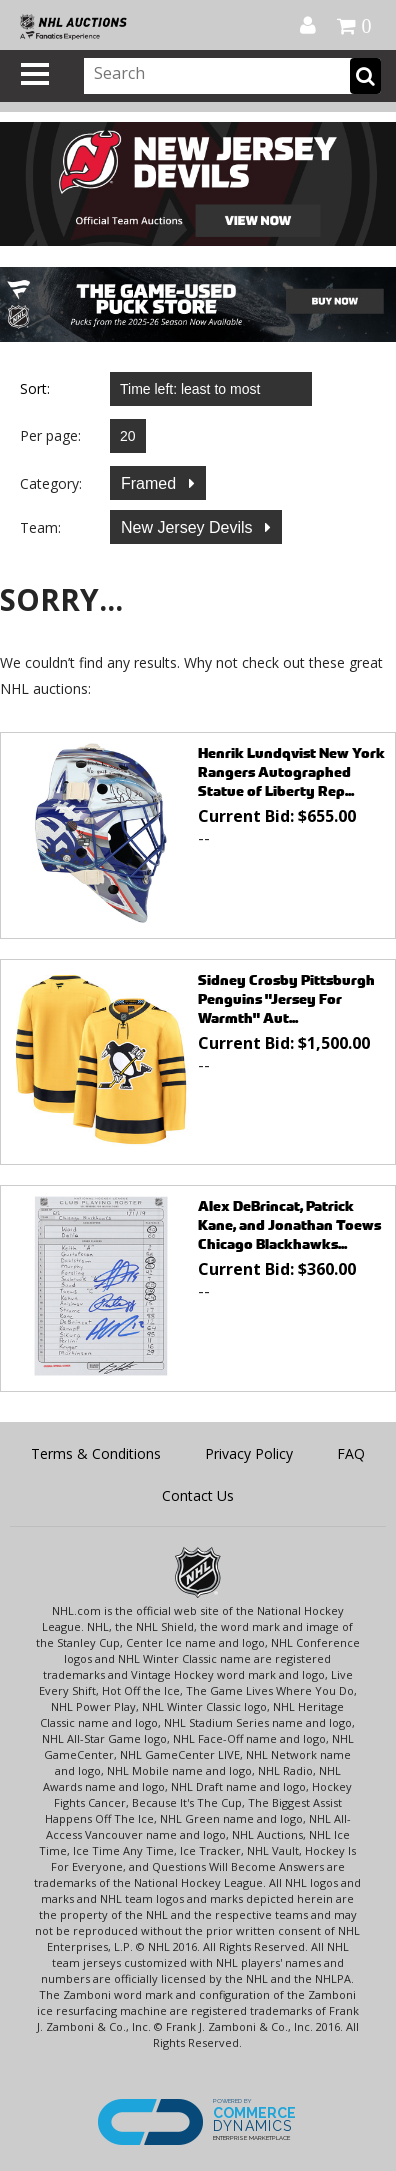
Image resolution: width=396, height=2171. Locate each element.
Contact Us (198, 1495)
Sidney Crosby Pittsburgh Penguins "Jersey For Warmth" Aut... (286, 998)
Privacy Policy (249, 1453)
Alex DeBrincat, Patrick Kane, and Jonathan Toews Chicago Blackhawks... (289, 1224)
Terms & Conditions (96, 1453)
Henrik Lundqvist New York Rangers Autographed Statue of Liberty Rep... (291, 771)
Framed (151, 483)
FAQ (351, 1453)
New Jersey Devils (189, 527)
